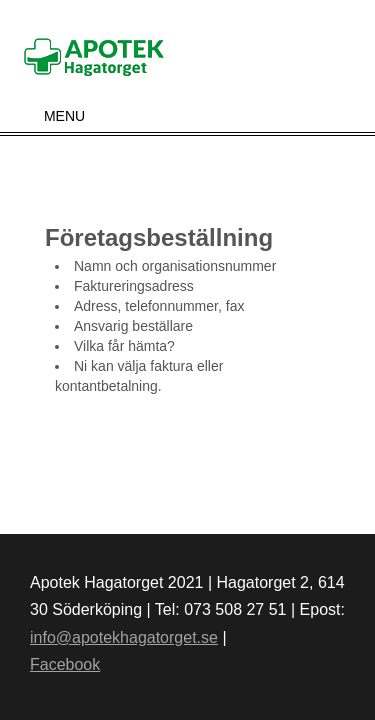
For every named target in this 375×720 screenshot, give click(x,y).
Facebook (65, 664)
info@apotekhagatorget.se (124, 637)
